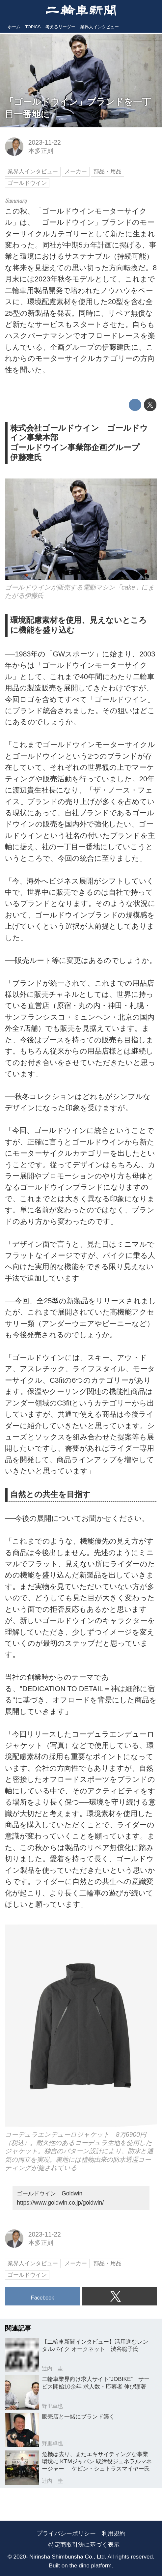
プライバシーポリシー (66, 2533)
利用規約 (113, 2533)
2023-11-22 (44, 142)
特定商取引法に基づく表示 (84, 2544)
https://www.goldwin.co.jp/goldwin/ (60, 2202)
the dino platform (90, 2565)
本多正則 (40, 150)
